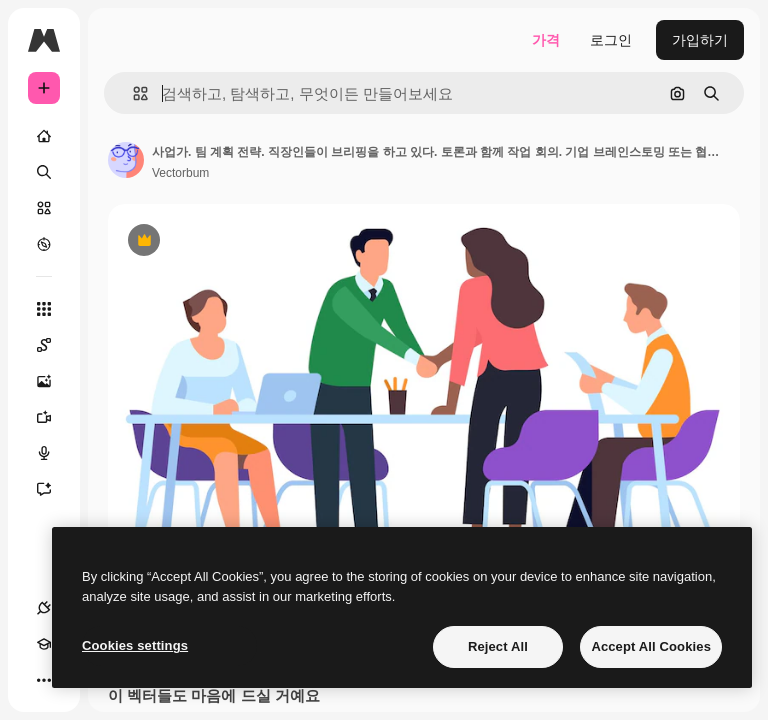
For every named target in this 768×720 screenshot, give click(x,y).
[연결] (44, 608)
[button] (132, 93)
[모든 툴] (44, 309)
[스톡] (44, 208)
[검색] (44, 172)
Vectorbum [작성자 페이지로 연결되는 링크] (180, 173)
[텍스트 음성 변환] (54, 453)
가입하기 (700, 40)
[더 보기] (44, 680)
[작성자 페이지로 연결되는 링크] (126, 160)
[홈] (44, 136)
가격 (546, 40)
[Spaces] (54, 345)
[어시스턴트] (54, 489)
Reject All (498, 646)
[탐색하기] (44, 244)
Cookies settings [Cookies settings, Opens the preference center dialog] (135, 645)
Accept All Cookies (651, 646)
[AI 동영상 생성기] (54, 417)
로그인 (611, 40)
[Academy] (44, 644)
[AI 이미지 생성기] (54, 381)
